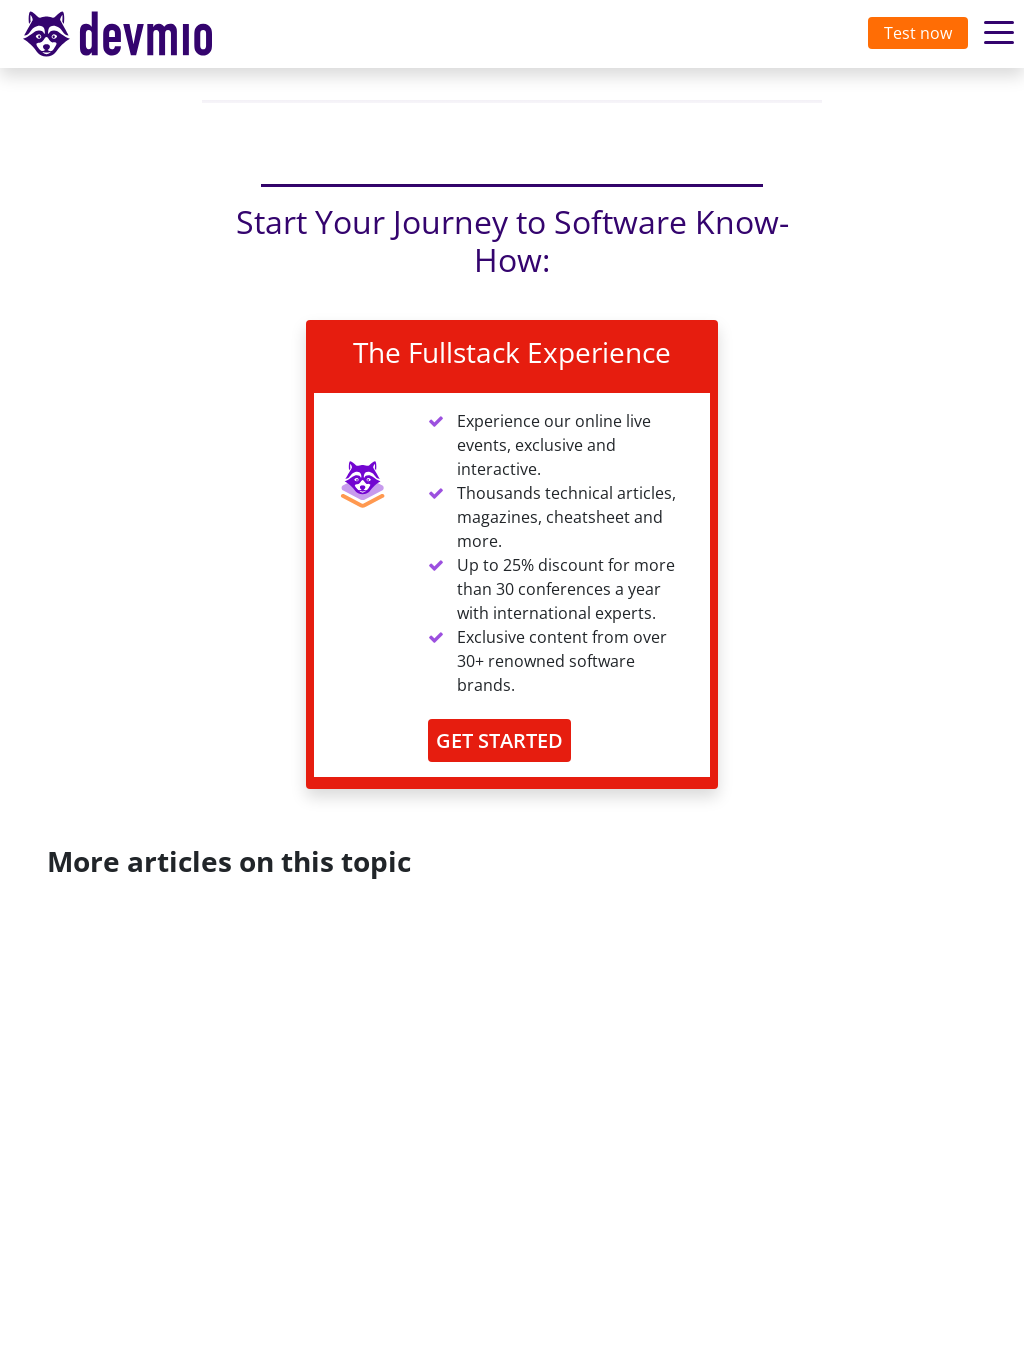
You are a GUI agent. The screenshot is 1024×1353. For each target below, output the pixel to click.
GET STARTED (499, 740)
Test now (918, 33)
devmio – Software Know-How (133, 33)
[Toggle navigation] (137, 34)
